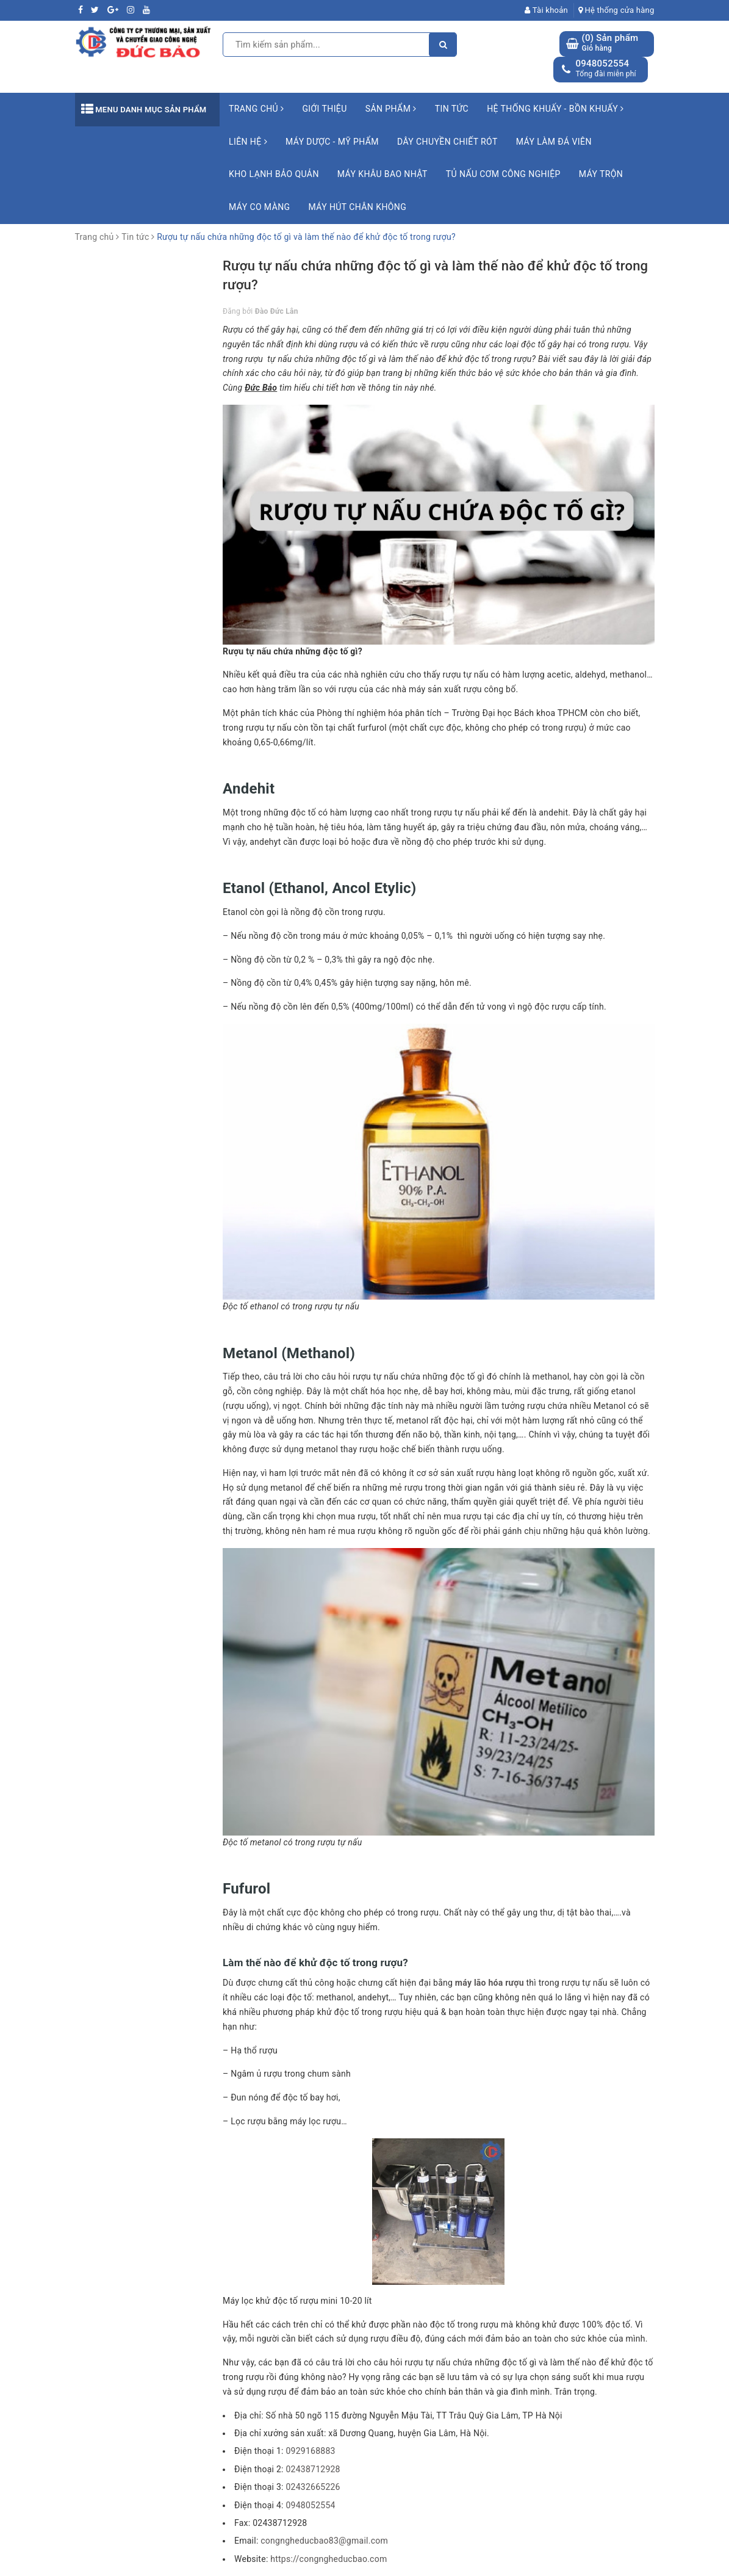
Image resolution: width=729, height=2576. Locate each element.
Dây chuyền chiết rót (447, 142)
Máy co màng (259, 207)
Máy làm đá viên (554, 142)
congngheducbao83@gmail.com (324, 2540)
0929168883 (310, 2451)
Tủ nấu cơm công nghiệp (503, 174)
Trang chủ (256, 109)
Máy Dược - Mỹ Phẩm (332, 142)
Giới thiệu (324, 109)
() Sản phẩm (609, 43)
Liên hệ (248, 142)
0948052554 (602, 63)
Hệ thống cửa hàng (616, 10)
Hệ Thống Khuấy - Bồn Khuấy (555, 109)
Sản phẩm (391, 109)
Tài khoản (546, 10)
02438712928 (312, 2469)
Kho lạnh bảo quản (274, 174)
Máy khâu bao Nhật (382, 174)
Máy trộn (601, 174)
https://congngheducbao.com (328, 2559)
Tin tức (452, 109)
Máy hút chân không (358, 207)
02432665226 (312, 2487)
